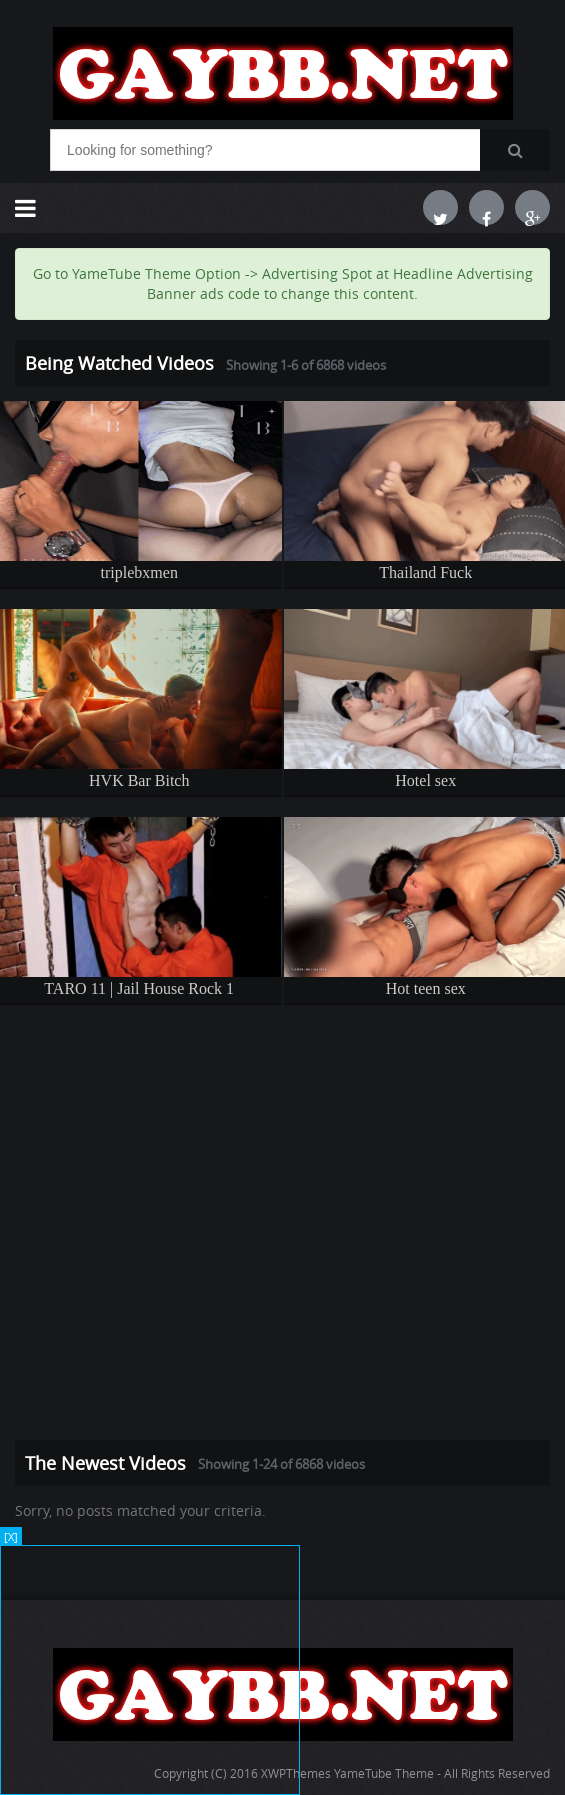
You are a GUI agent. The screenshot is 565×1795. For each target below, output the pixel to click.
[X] (11, 1536)
